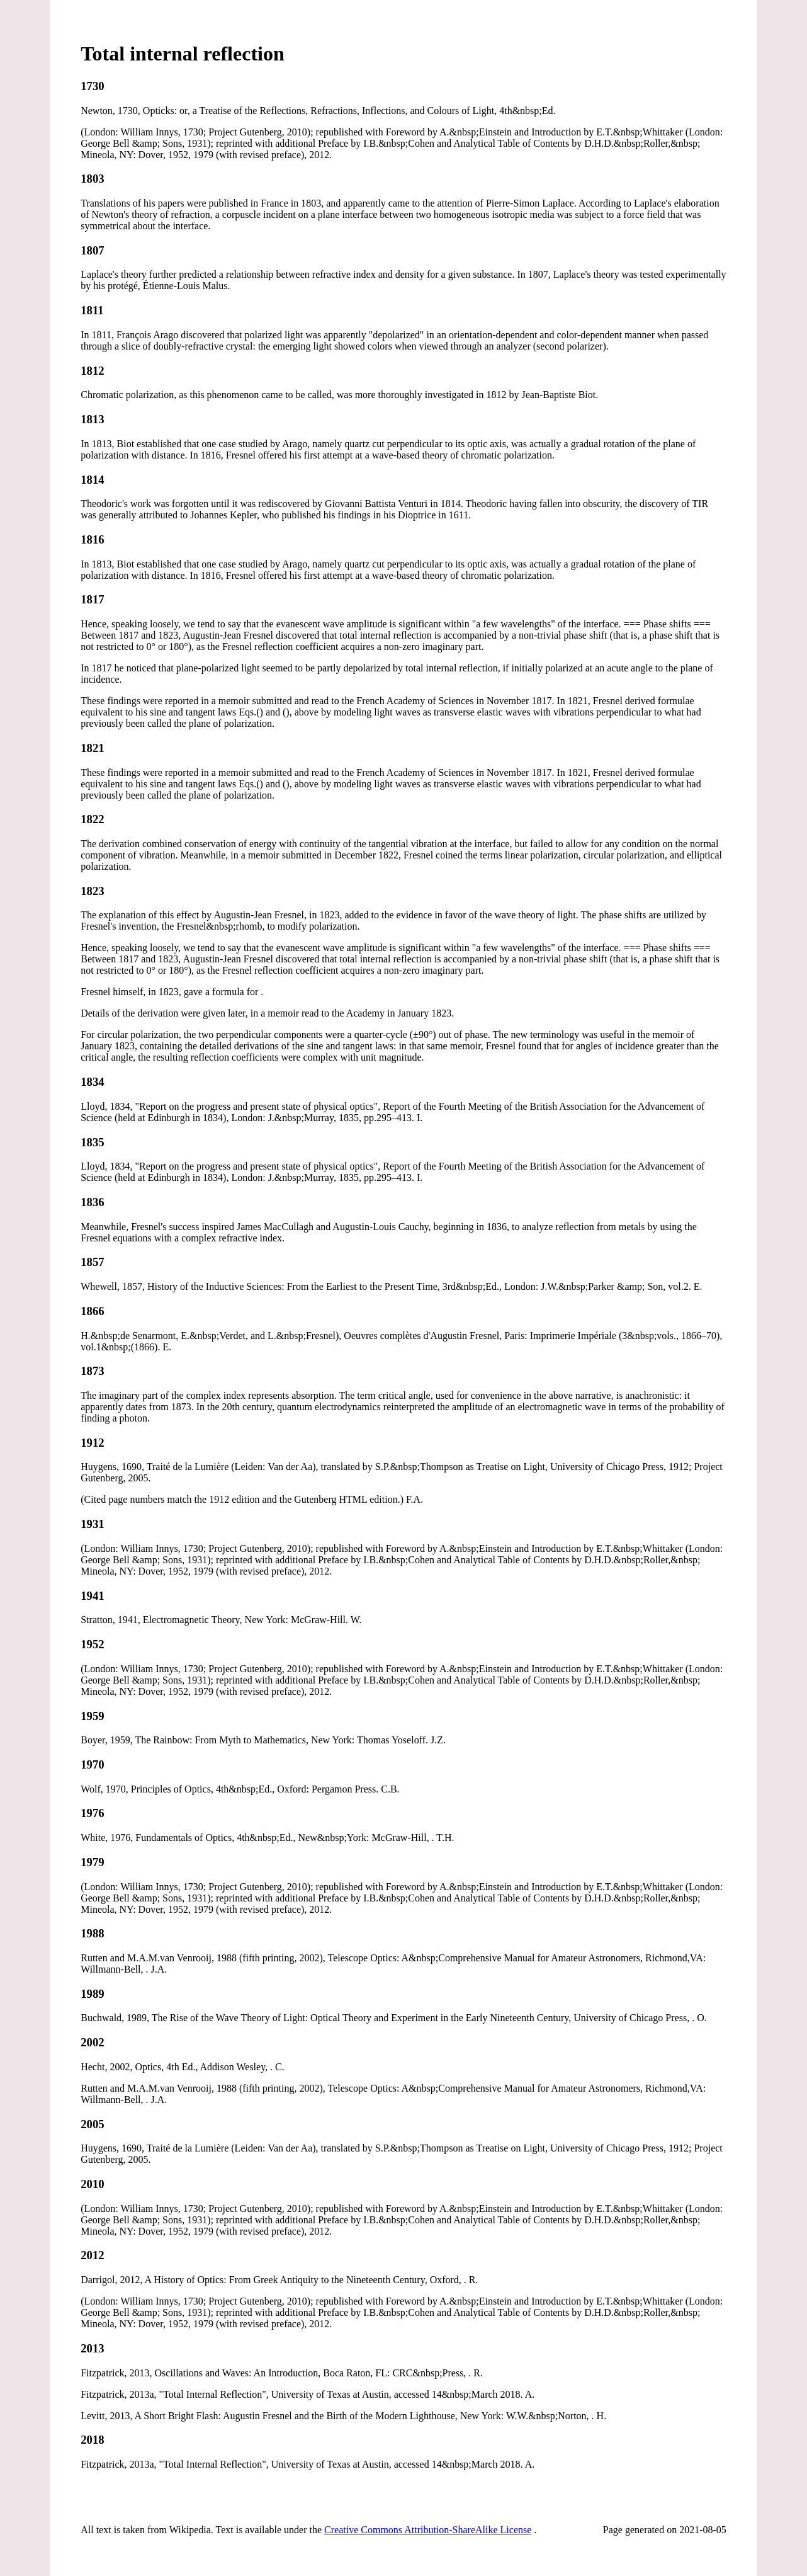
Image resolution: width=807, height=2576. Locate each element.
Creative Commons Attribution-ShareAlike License (427, 2529)
